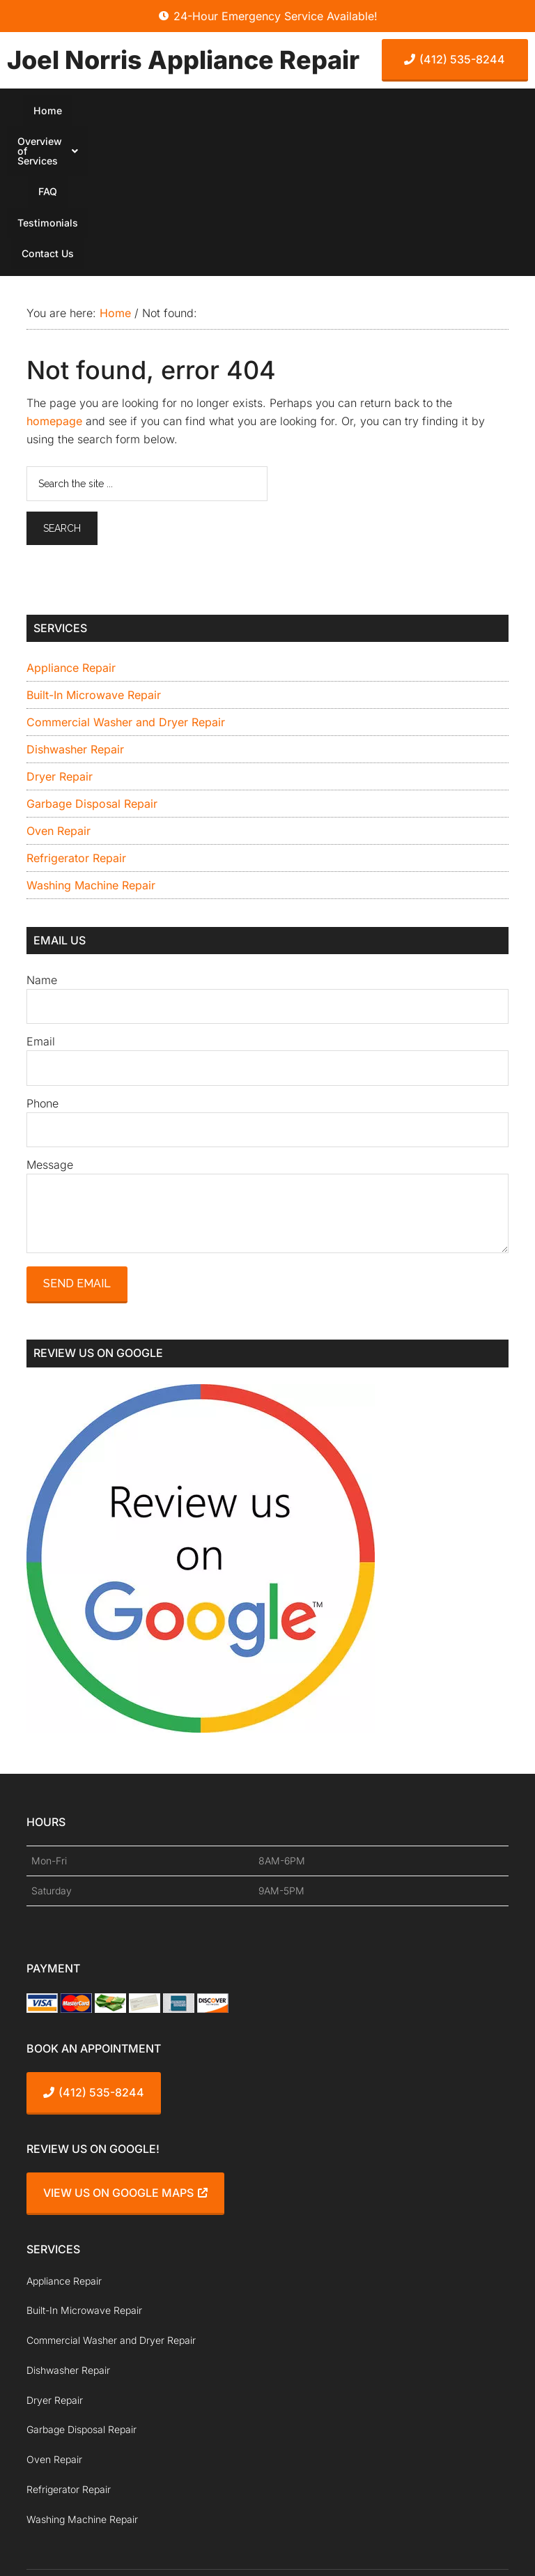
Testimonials (347, 111)
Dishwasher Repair (75, 608)
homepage (54, 279)
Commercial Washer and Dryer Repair (125, 581)
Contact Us (432, 111)
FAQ (281, 111)
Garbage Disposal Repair (91, 662)
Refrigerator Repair (76, 716)
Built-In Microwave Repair (93, 553)
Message (49, 1023)
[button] (187, 111)
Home (88, 111)
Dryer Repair (59, 635)
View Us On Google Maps (125, 2052)
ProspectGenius (202, 2525)
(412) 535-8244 (454, 59)
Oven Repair (58, 689)
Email (40, 900)
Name (41, 839)
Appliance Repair (71, 526)
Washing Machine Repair (90, 744)
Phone (42, 962)
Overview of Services (187, 111)
